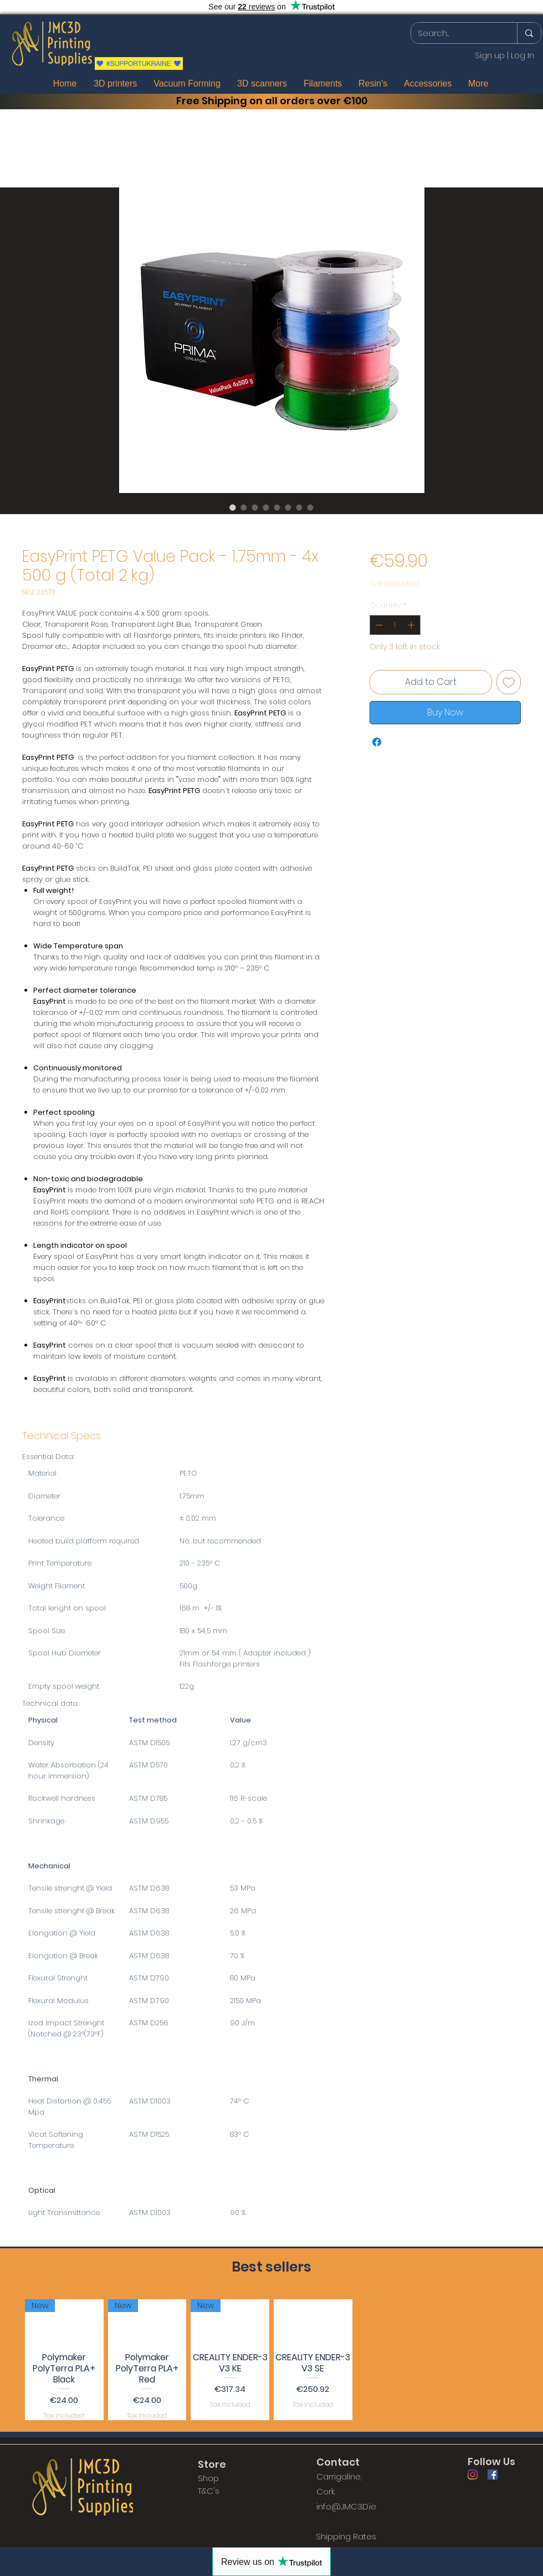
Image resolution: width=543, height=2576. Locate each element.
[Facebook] (493, 2475)
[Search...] (456, 33)
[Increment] (412, 625)
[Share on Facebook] (376, 742)
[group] (271, 2359)
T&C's (208, 2491)
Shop (208, 2478)
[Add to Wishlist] (508, 682)
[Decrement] (378, 625)
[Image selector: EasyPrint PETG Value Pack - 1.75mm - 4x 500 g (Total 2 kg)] (232, 507)
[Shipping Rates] (345, 2536)
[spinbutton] (395, 625)
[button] (513, 21)
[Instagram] (473, 2475)
